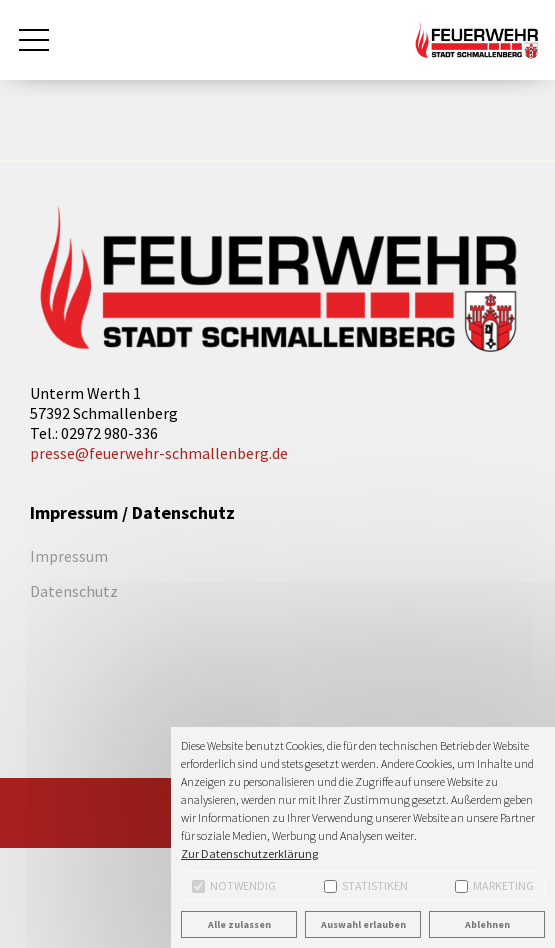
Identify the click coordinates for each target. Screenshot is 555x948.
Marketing (494, 885)
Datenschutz (74, 591)
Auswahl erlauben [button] (363, 924)
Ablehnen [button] (487, 924)
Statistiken (366, 885)
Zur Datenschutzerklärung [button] (249, 853)
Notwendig (234, 885)
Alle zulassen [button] (239, 924)
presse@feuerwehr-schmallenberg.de (159, 453)
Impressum (69, 556)
